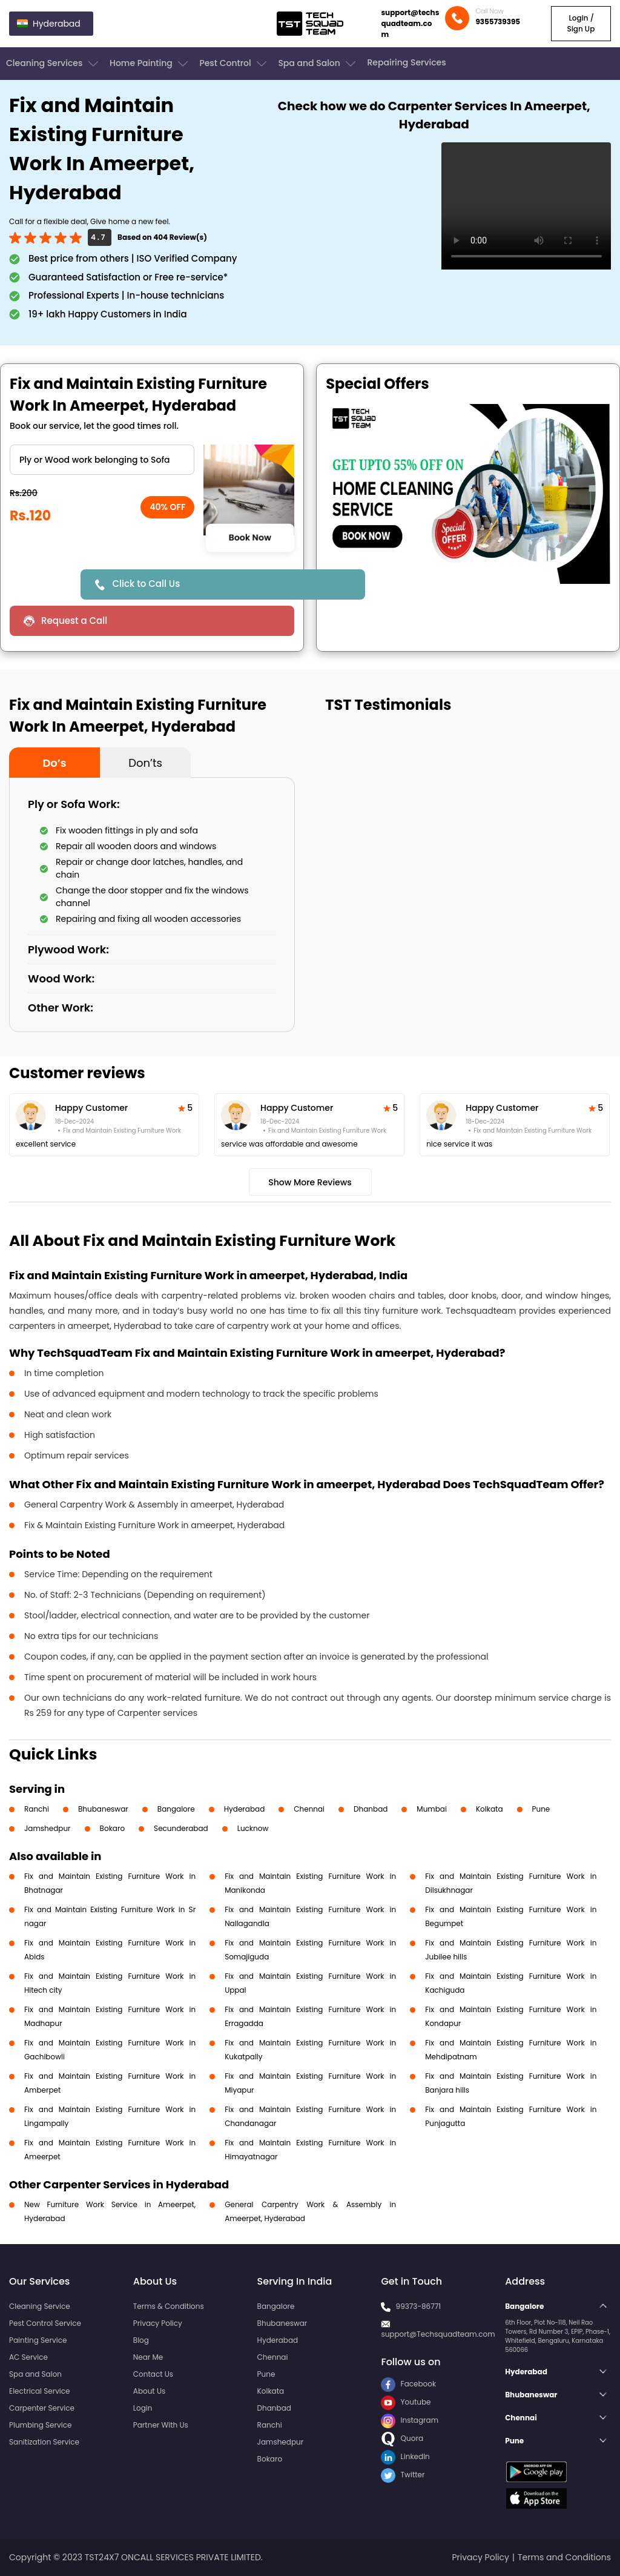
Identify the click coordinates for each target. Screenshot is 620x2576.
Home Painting (150, 63)
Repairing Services (406, 62)
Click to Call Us (146, 583)
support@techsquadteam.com (410, 23)
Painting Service (38, 2340)
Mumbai (432, 1809)
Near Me (148, 2357)
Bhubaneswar (103, 1809)
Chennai (309, 1809)
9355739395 (497, 21)
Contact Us (153, 2374)
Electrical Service (39, 2391)
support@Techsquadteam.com (438, 2334)
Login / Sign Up (581, 23)
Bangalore (176, 1809)
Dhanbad (371, 1809)
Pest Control (234, 63)
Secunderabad (181, 1828)
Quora (402, 2438)
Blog (141, 2340)
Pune (541, 1809)
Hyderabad (244, 1809)
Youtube (405, 2402)
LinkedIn (405, 2456)
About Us (149, 2391)
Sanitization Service (44, 2442)
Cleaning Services (53, 63)
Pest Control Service (45, 2323)
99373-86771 (418, 2306)
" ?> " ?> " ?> (102, 460)
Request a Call (74, 620)
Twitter (402, 2474)
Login (143, 2408)
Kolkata (489, 1809)
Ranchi (36, 1809)
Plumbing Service (40, 2425)
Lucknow (253, 1828)
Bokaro (112, 1828)
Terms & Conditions (168, 2306)
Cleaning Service (39, 2306)
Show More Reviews (310, 1182)
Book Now (249, 537)
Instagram (409, 2420)
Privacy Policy (157, 2323)
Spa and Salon (318, 63)
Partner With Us (160, 2425)
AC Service (28, 2357)
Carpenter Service (41, 2408)
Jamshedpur (47, 1828)
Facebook (408, 2384)
